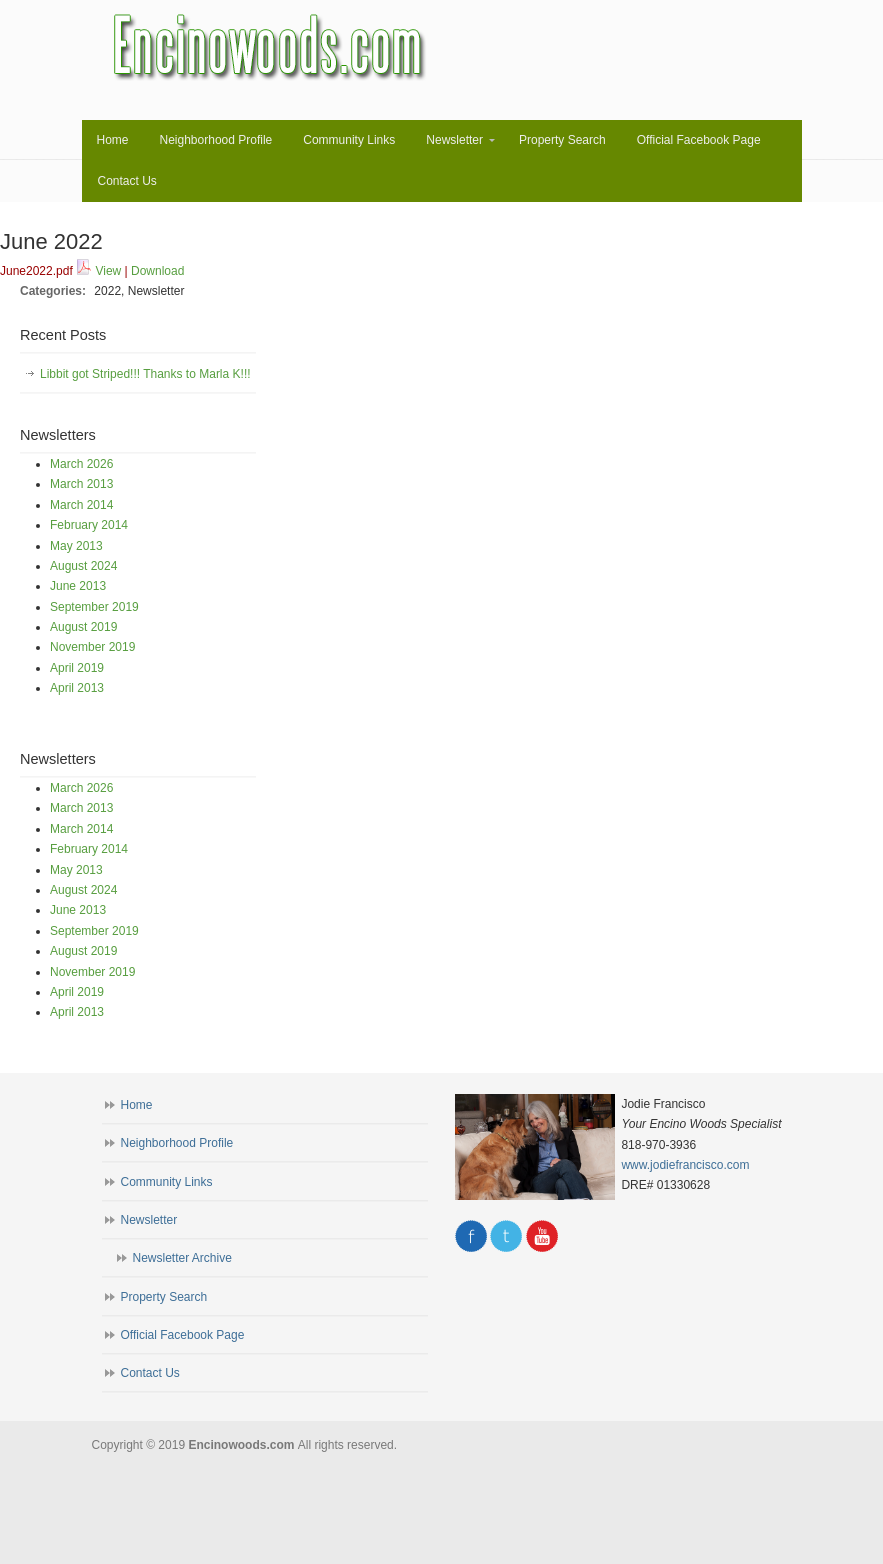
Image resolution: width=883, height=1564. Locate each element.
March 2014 (81, 505)
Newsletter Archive (182, 1258)
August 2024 (83, 566)
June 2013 (78, 586)
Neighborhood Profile (177, 1143)
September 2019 (94, 607)
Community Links (167, 1182)
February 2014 (89, 525)
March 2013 (81, 484)
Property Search (164, 1297)
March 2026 (81, 464)
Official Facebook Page (183, 1335)
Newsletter (149, 1220)
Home (137, 1105)
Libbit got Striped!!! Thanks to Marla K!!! (145, 374)
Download (157, 271)
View (108, 271)
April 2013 (77, 688)
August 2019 (83, 627)
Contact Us (150, 1373)
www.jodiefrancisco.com (685, 1165)
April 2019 (77, 668)
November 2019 (92, 647)
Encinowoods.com (270, 47)
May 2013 (76, 546)
